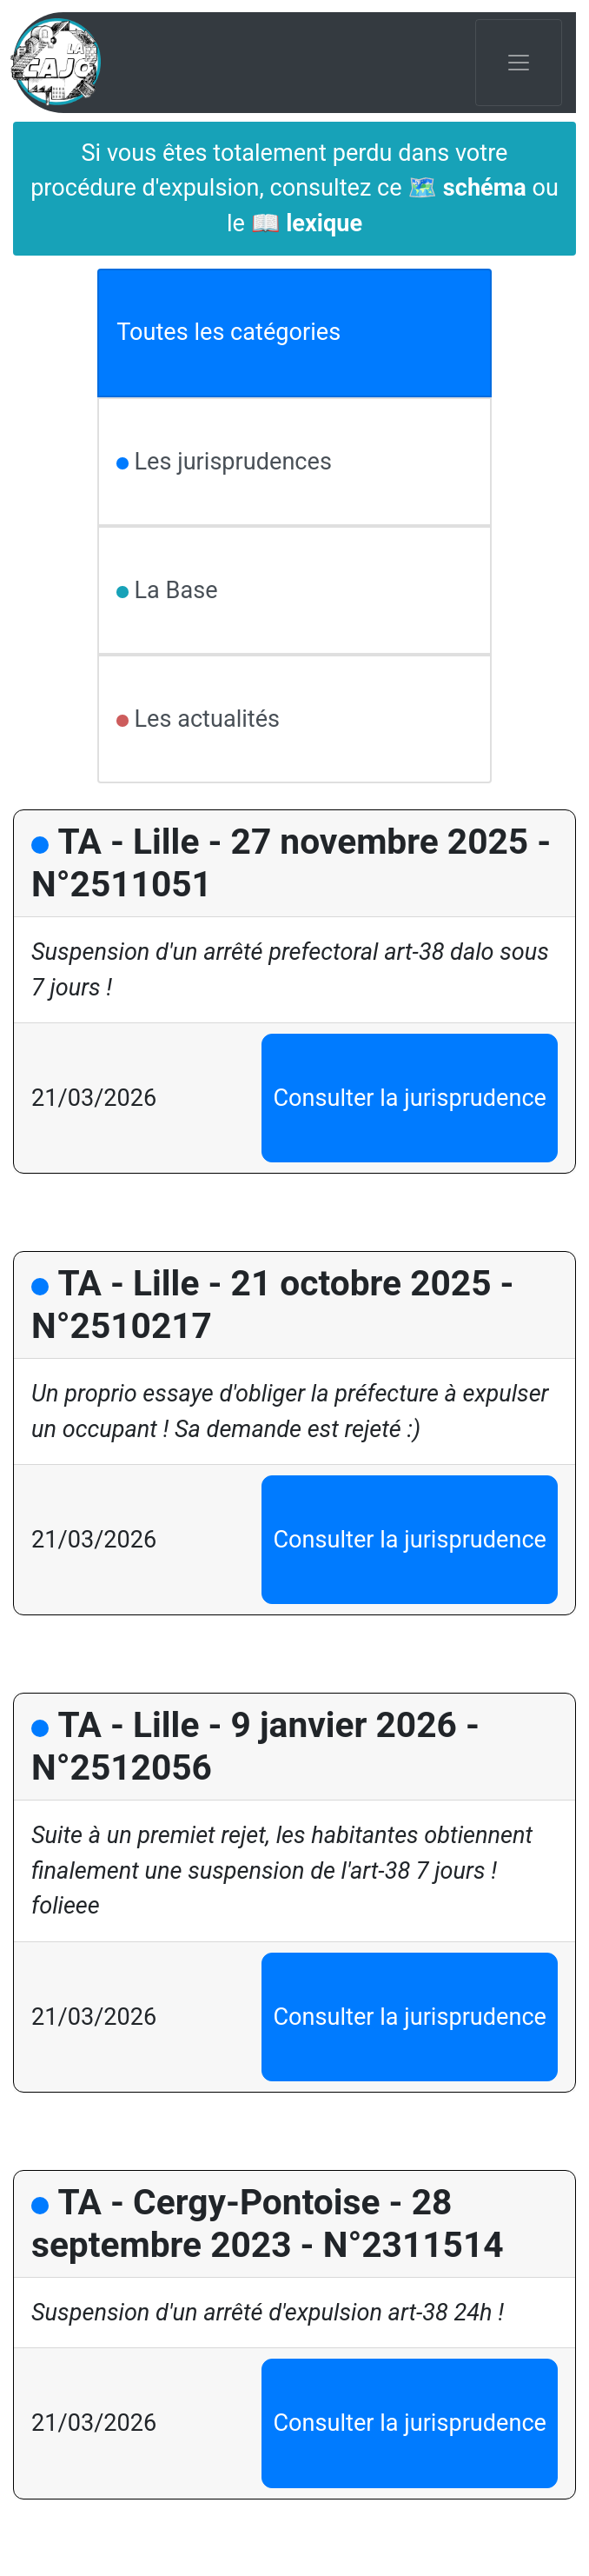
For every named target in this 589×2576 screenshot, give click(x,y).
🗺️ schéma (466, 188)
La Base (173, 590)
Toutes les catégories (228, 332)
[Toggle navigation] (518, 62)
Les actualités (204, 719)
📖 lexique (306, 223)
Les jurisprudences (230, 462)
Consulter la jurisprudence (409, 1098)
